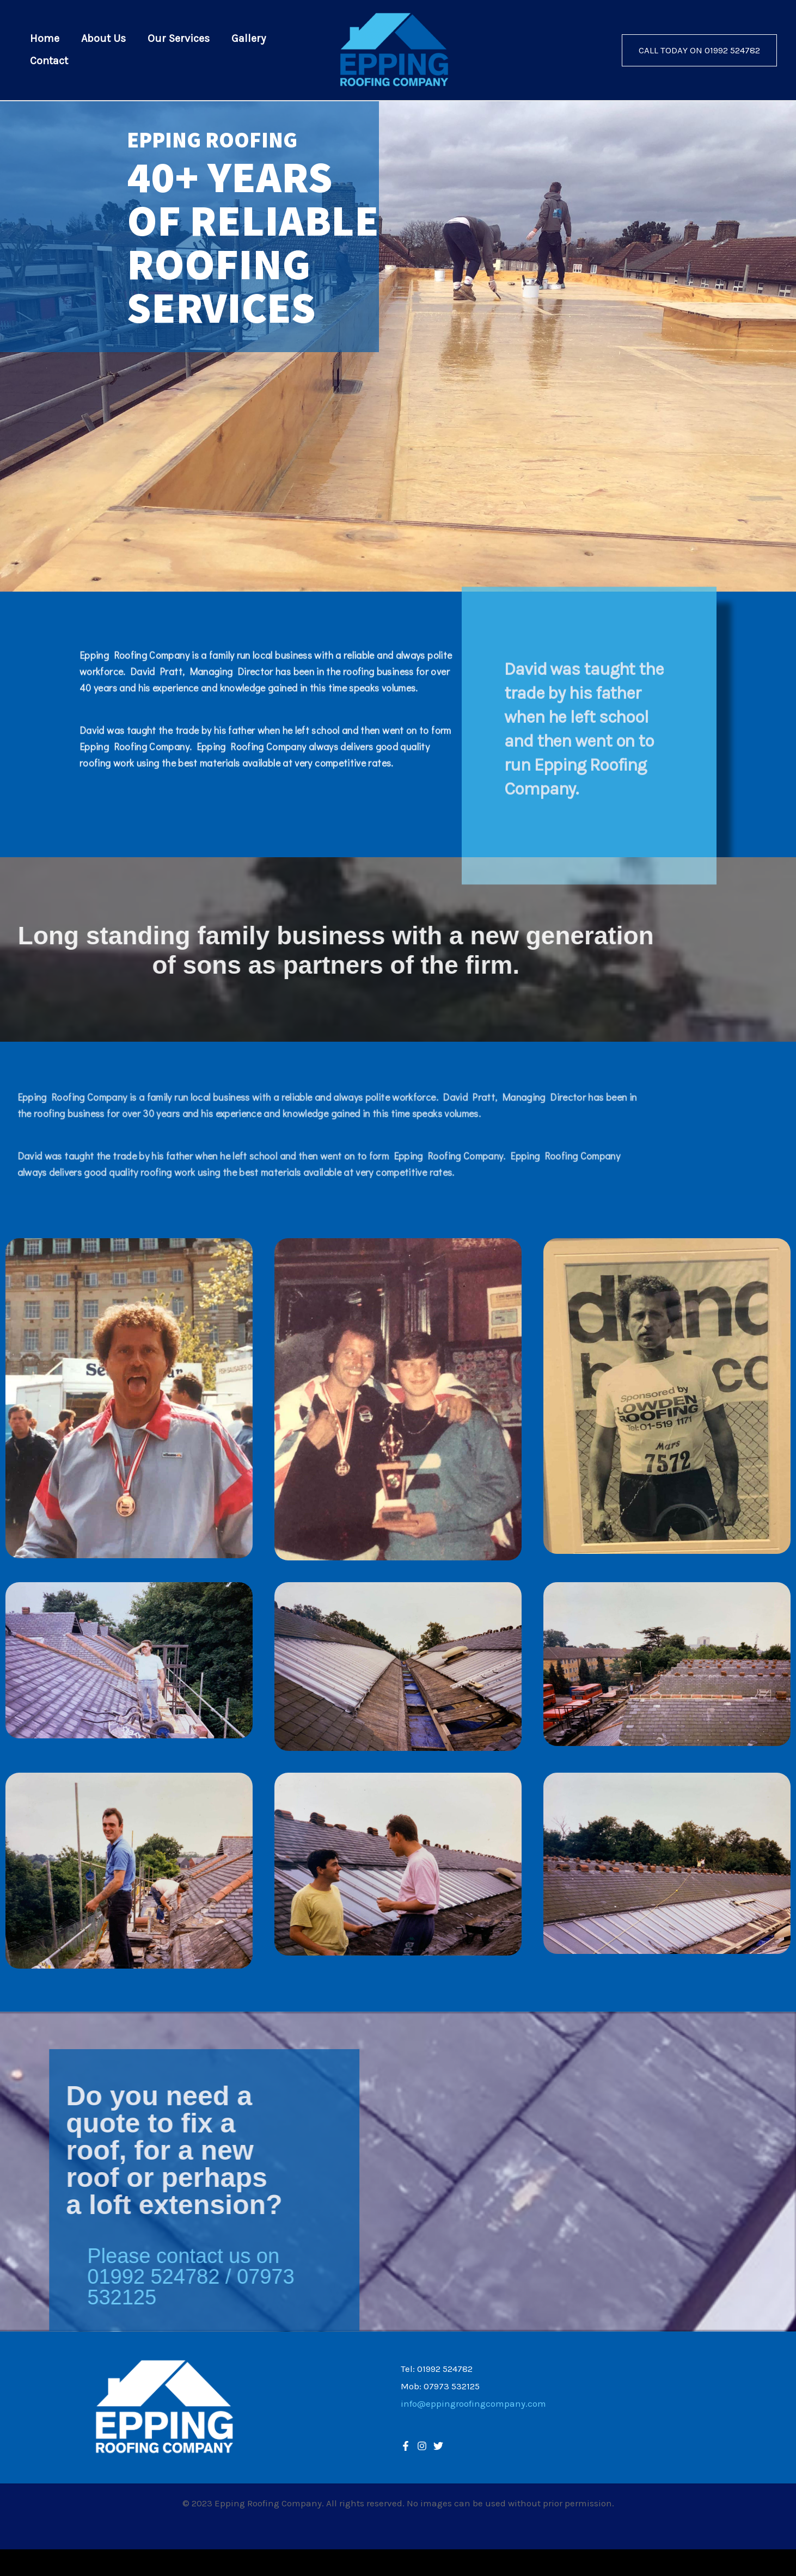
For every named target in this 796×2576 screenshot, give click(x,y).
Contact (49, 60)
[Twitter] (422, 2446)
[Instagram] (438, 2446)
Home (44, 40)
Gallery (248, 40)
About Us (103, 40)
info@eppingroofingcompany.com (473, 2403)
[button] (699, 50)
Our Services (179, 40)
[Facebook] (406, 2446)
